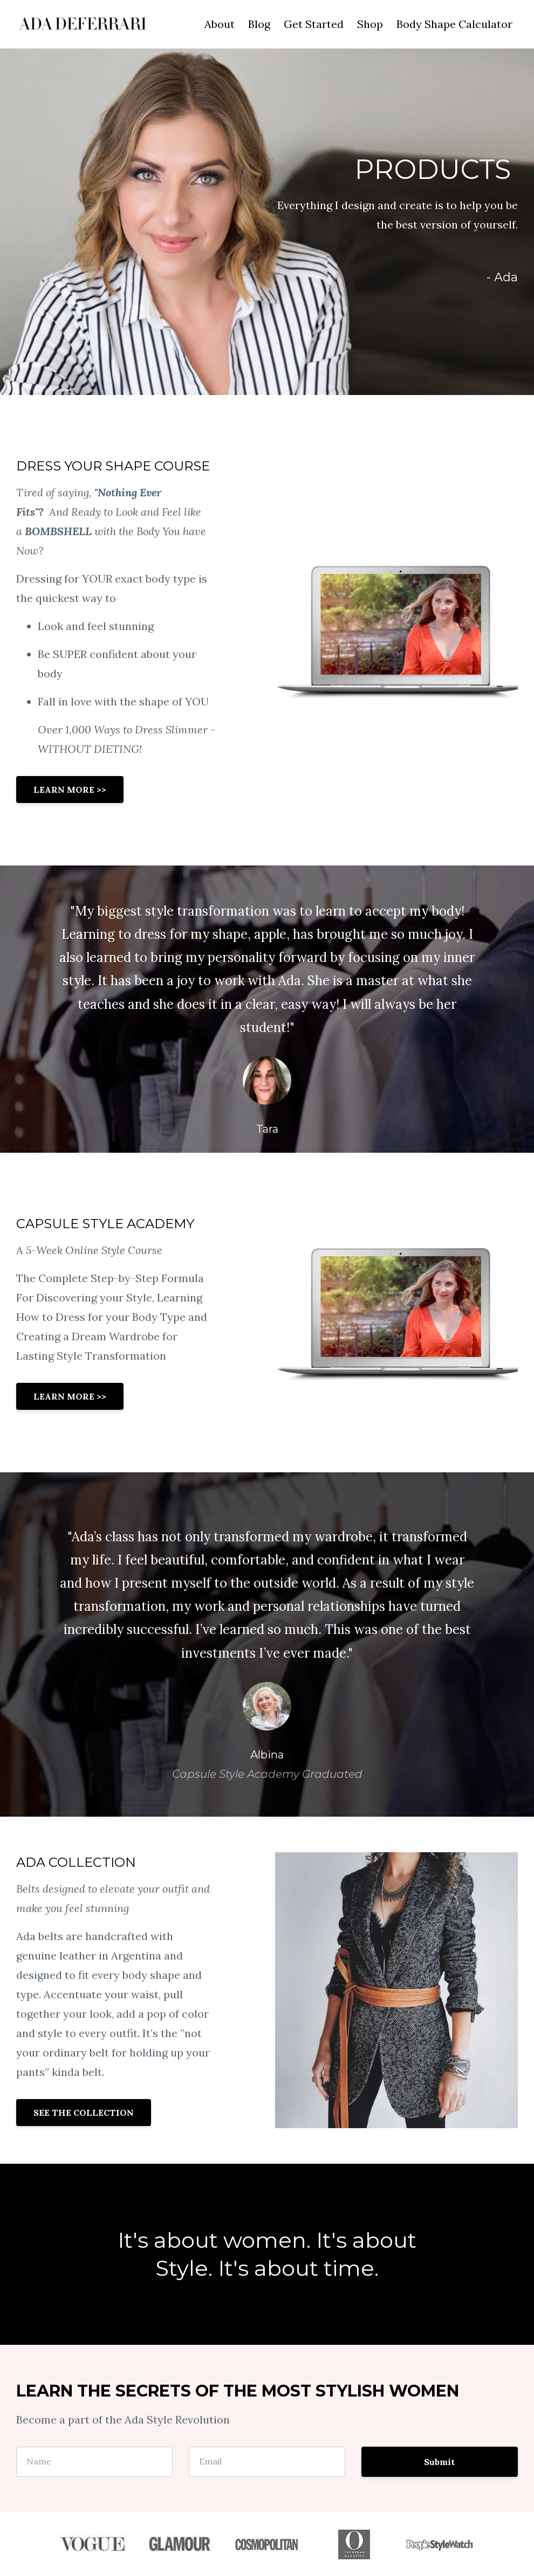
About (219, 24)
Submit (439, 2461)
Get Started (314, 24)
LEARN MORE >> (69, 789)
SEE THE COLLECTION (83, 2112)
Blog (259, 24)
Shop (370, 24)
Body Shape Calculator (454, 24)
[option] (267, 1009)
